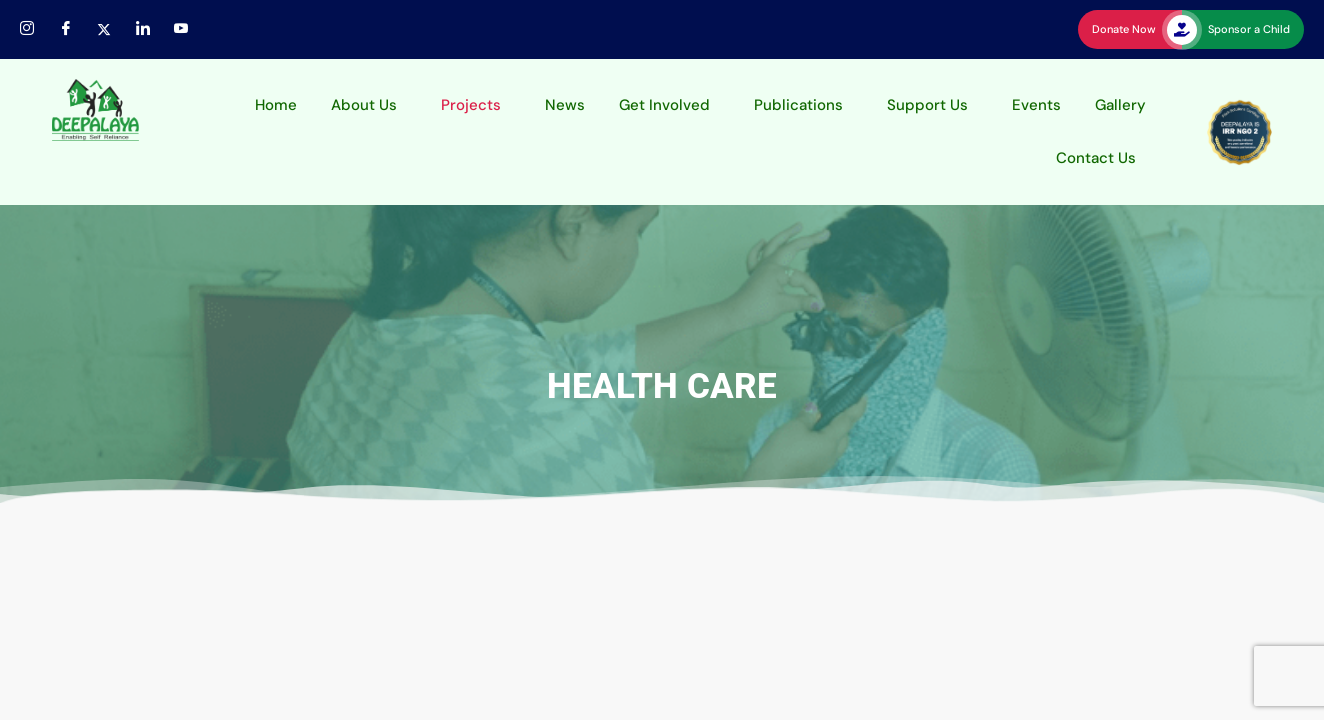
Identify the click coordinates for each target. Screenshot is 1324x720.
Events (1036, 105)
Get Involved (664, 105)
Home (276, 105)
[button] (369, 105)
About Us (364, 105)
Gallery (1120, 105)
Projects (471, 105)
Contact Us (1096, 158)
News (565, 105)
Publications (798, 105)
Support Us (927, 105)
